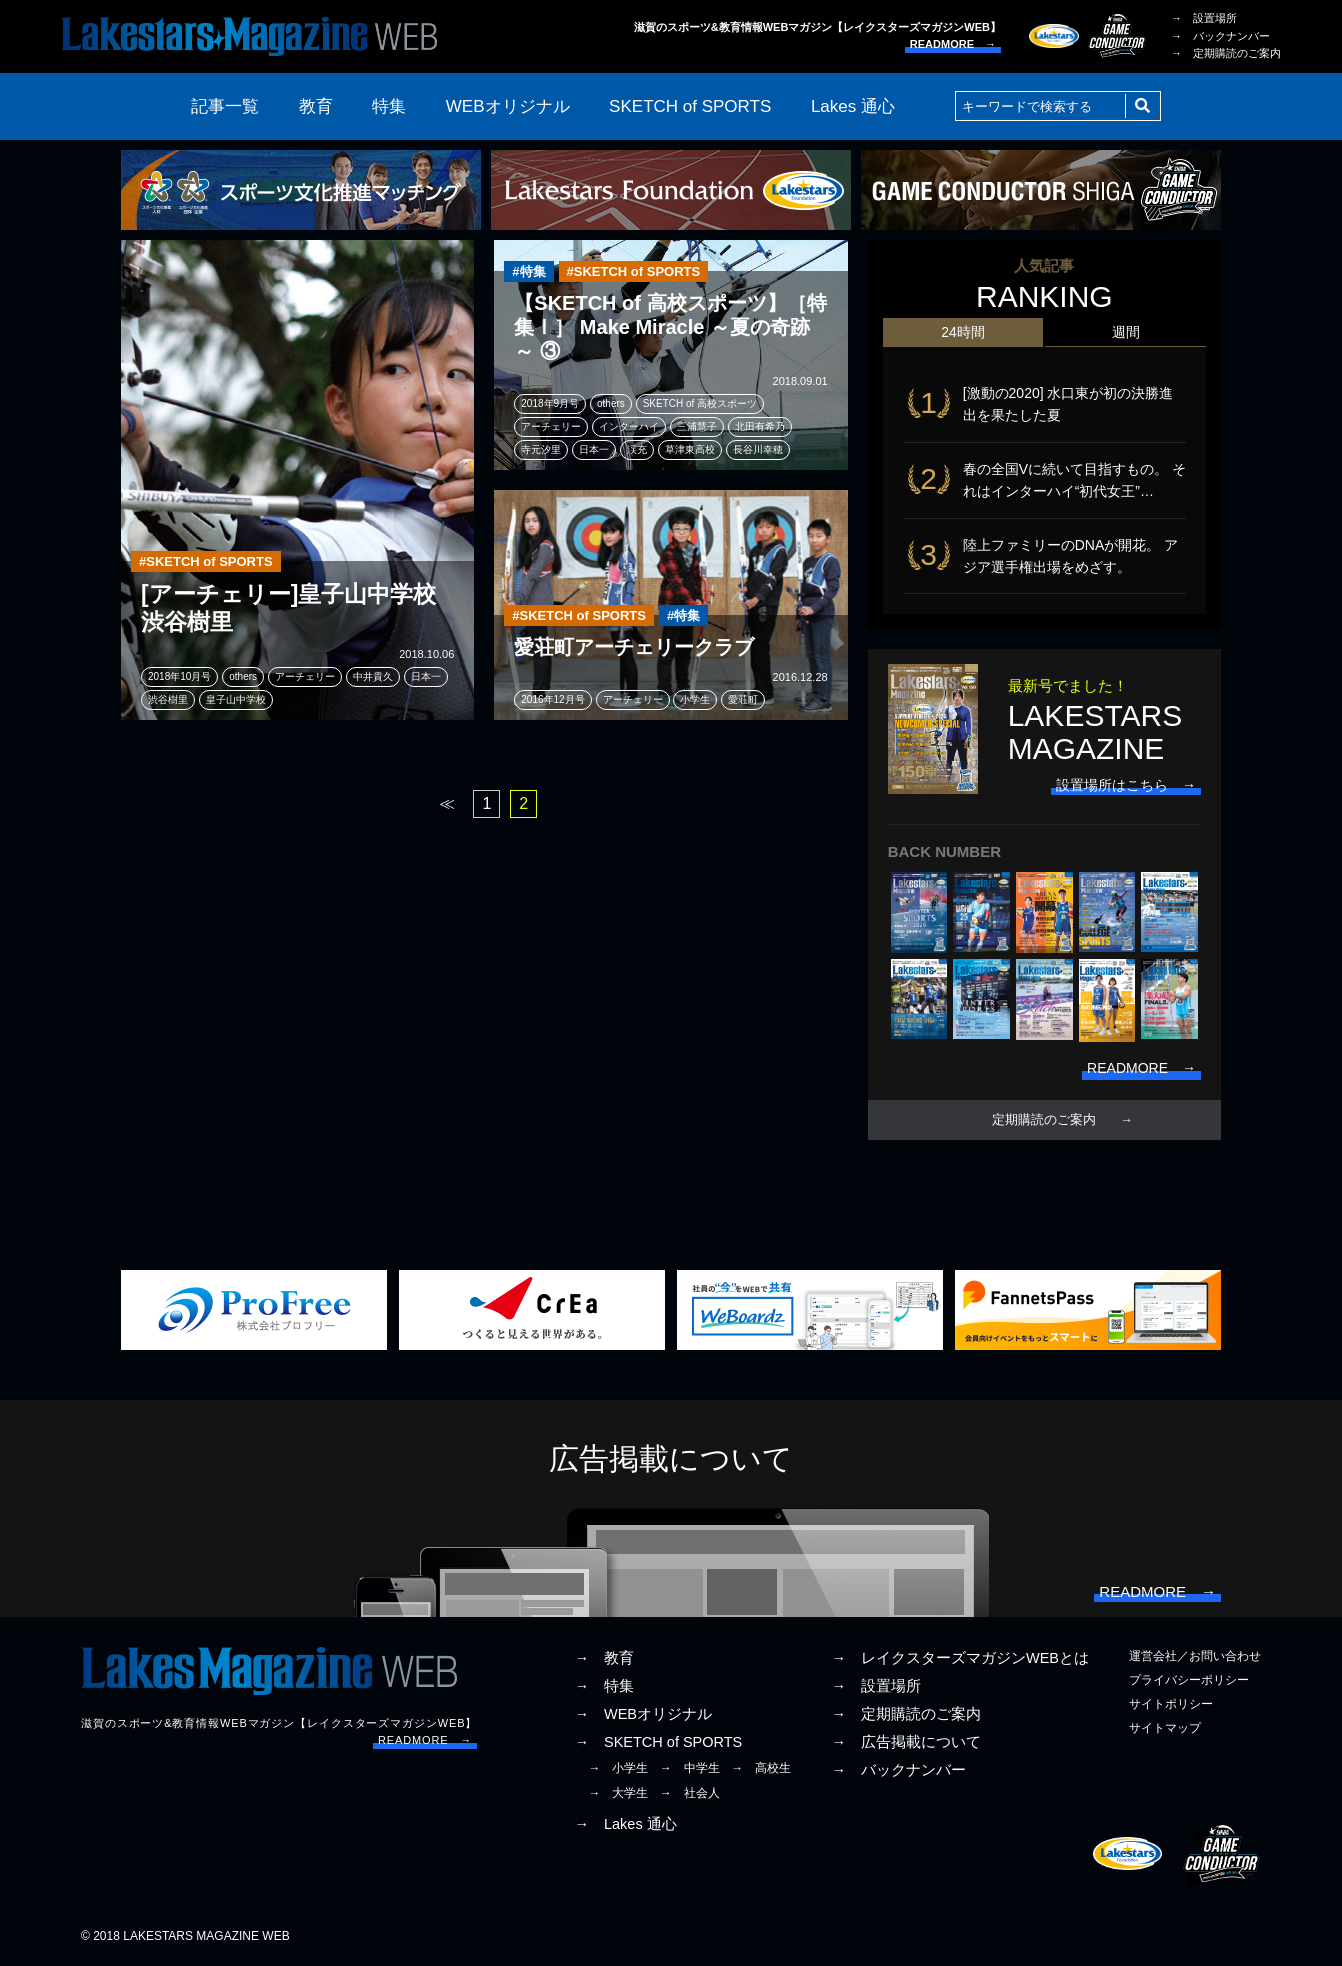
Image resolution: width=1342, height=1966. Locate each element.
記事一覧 (225, 106)
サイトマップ (1165, 1728)
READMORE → (953, 44)
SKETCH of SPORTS (690, 106)
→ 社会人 (690, 1793)
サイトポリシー (1171, 1704)
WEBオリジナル (508, 106)
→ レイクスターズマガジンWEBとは (960, 1658)
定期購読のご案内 (1044, 1120)
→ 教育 (604, 1658)
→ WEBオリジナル (643, 1714)
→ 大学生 (618, 1793)
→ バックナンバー (1220, 36)
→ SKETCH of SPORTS (658, 1742)
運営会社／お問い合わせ (1195, 1656)
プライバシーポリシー (1189, 1680)
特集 (389, 106)
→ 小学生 (618, 1768)
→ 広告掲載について (906, 1742)
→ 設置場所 (1204, 18)
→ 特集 (604, 1686)
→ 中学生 (690, 1768)
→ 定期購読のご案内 (1226, 53)
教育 (316, 106)
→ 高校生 (761, 1768)
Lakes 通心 (853, 106)
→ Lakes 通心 (625, 1824)
